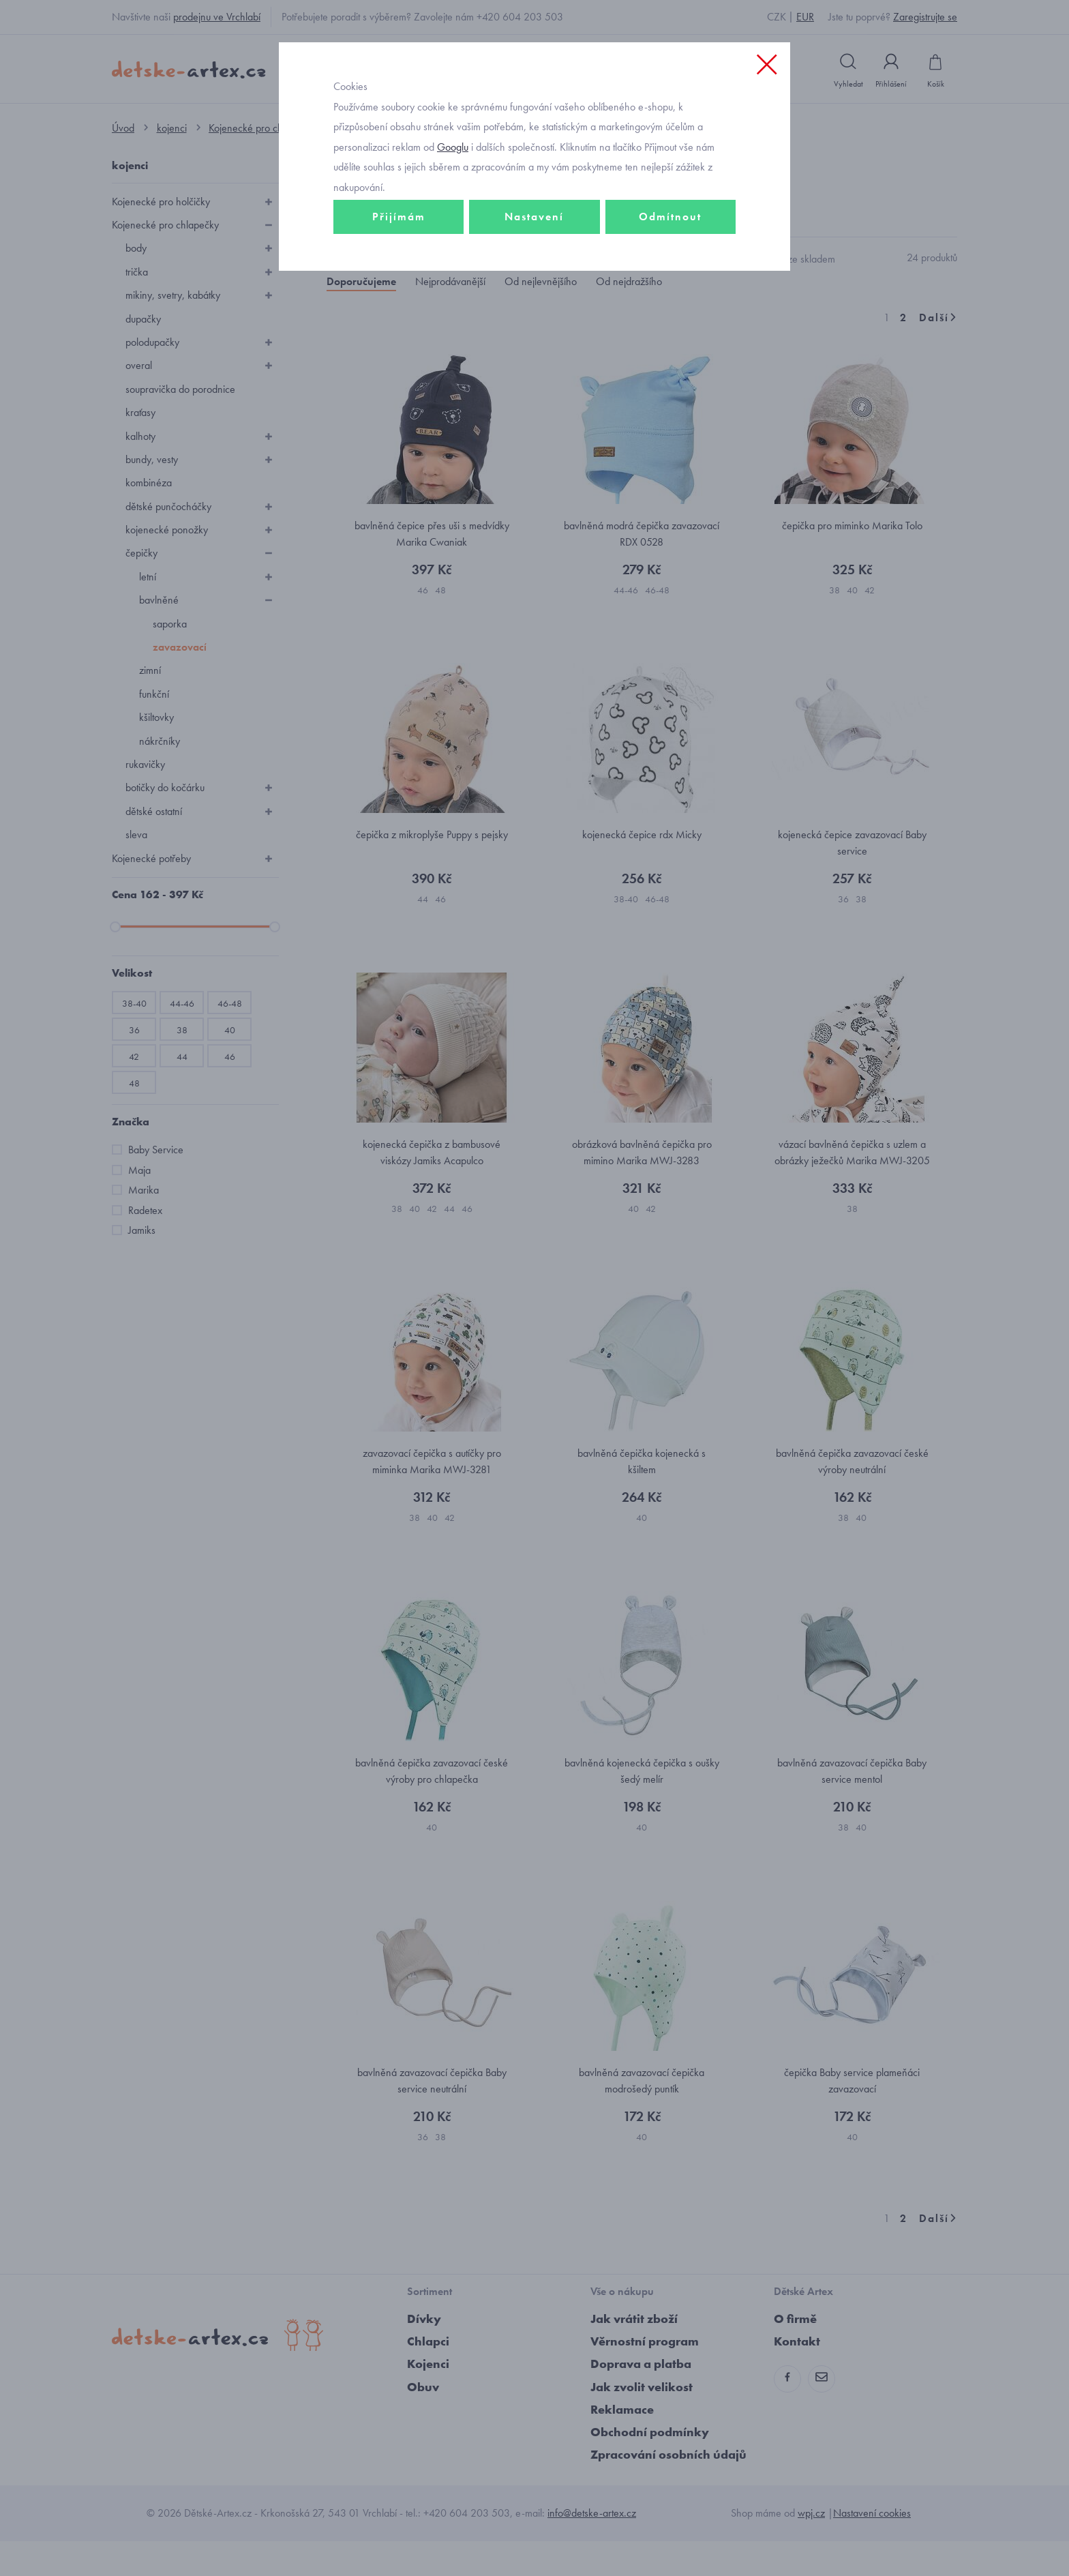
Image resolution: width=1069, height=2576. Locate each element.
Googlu (452, 207)
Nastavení (534, 277)
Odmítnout (670, 277)
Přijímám (398, 277)
